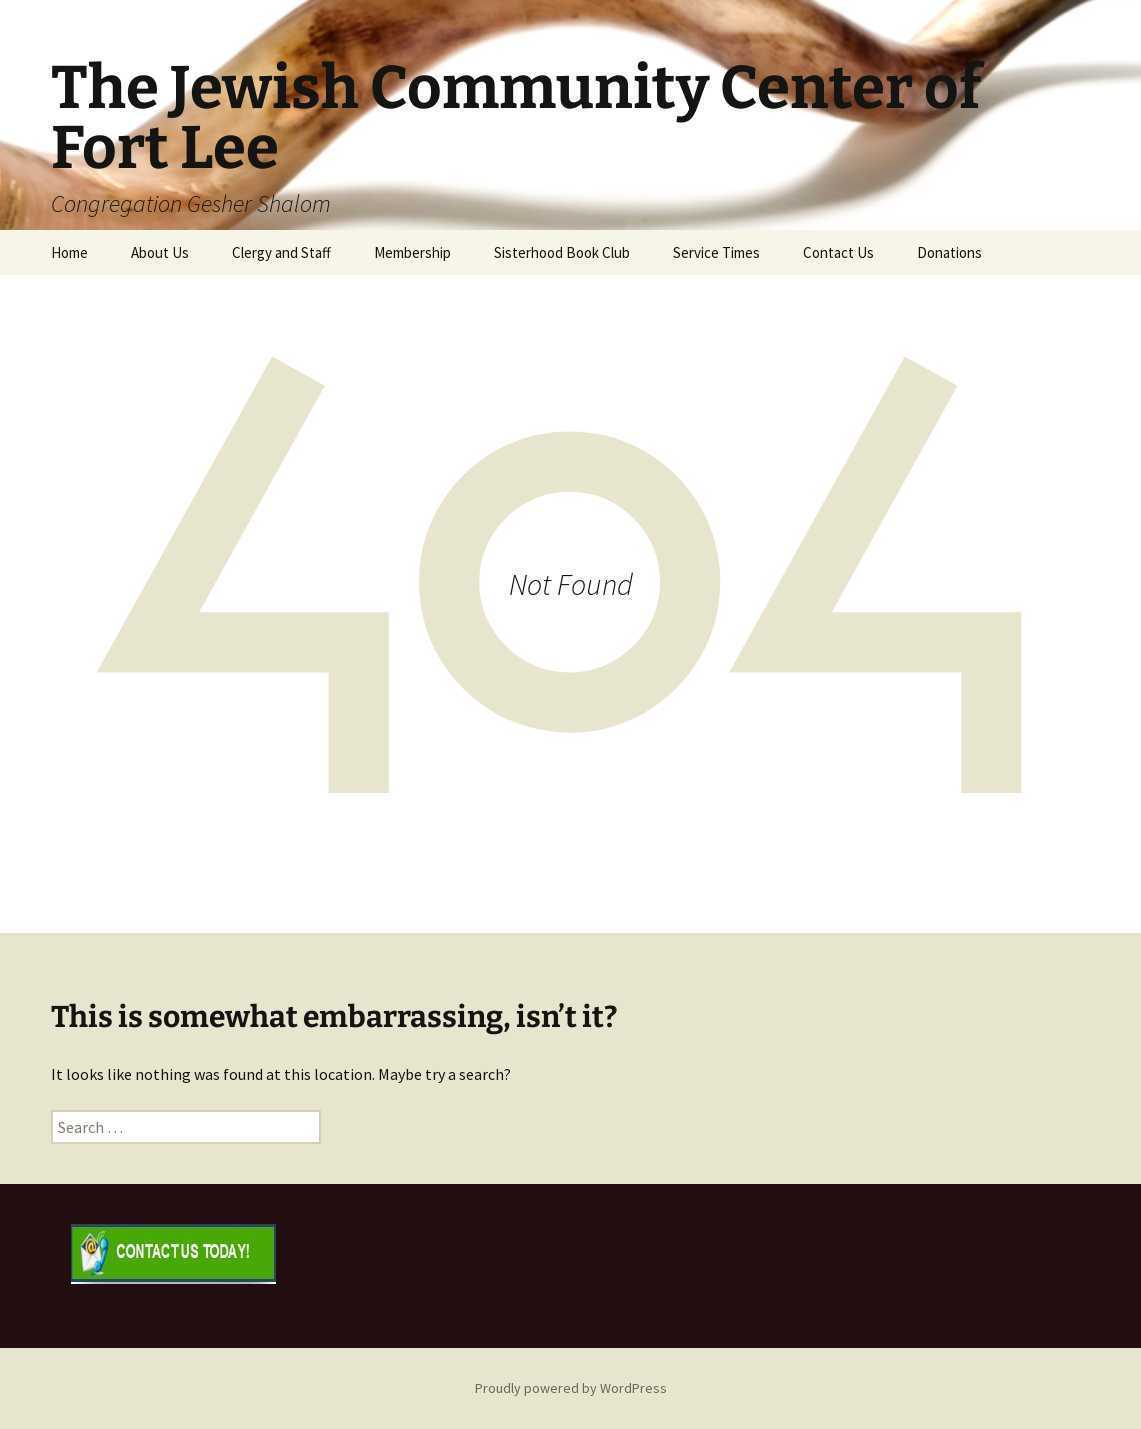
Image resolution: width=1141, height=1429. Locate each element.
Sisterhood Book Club (562, 252)
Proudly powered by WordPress (571, 1388)
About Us (160, 252)
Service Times (716, 252)
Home (69, 252)
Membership (412, 252)
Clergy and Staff (281, 252)
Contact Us (838, 252)
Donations (949, 252)
